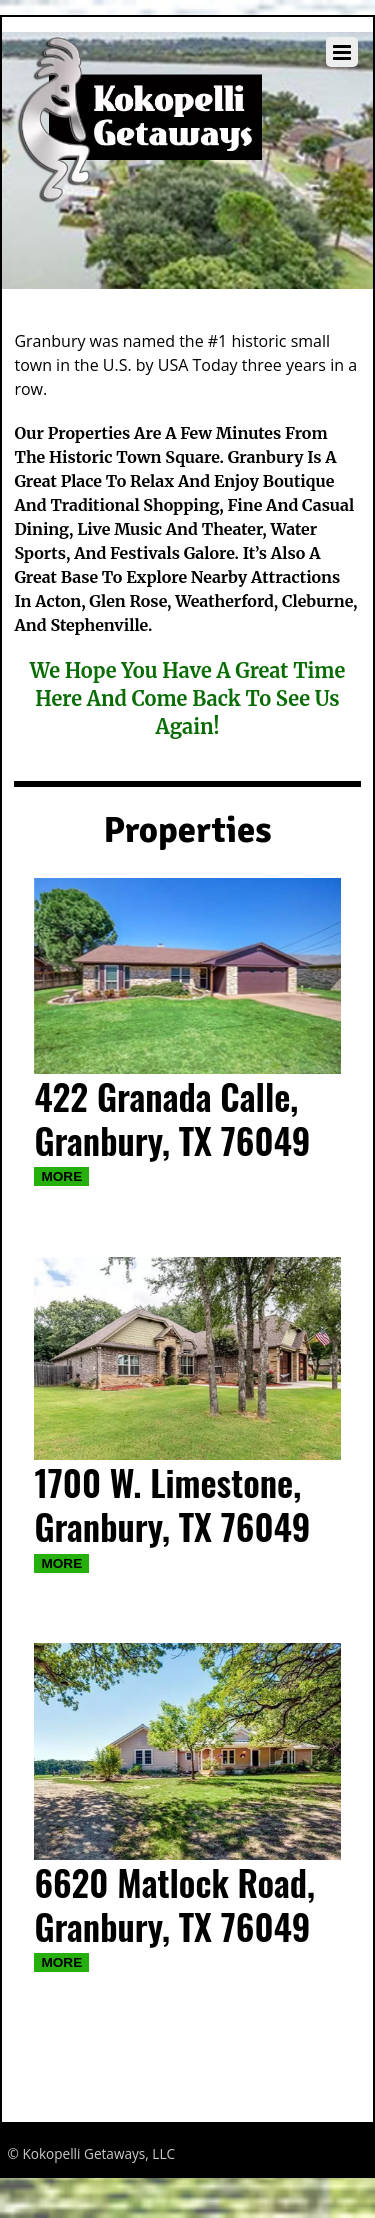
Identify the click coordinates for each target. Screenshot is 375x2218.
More (61, 1176)
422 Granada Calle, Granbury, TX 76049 (172, 1118)
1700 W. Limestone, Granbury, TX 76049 (172, 1504)
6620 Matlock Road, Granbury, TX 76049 (174, 1904)
